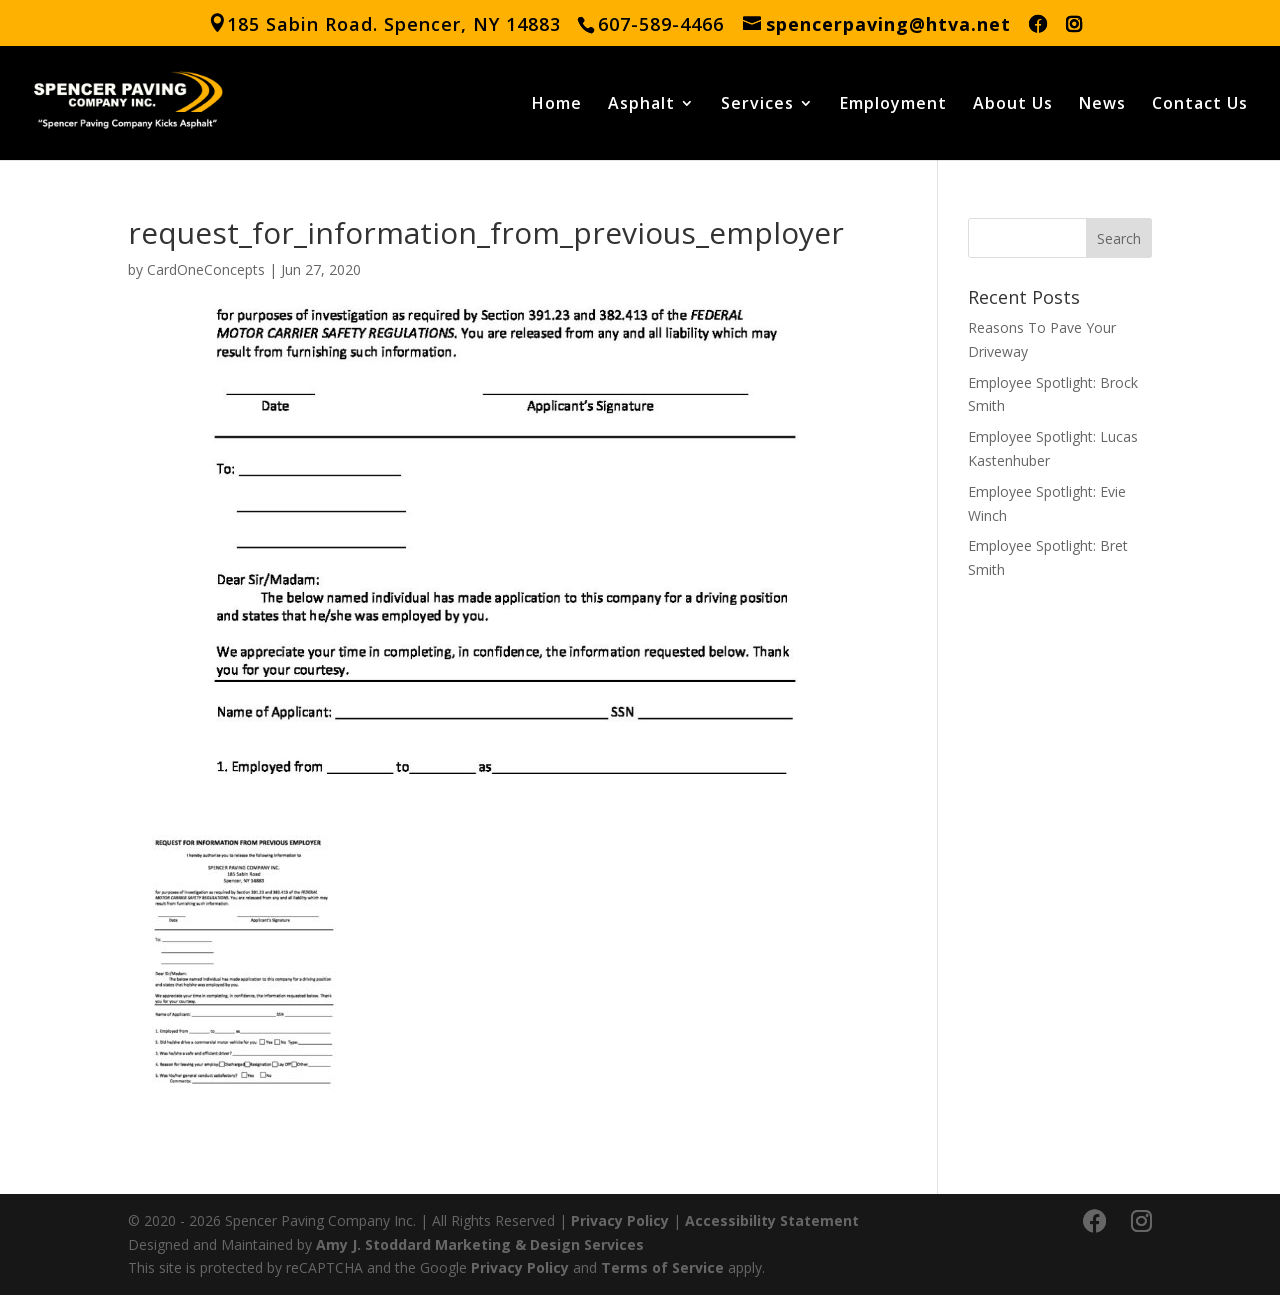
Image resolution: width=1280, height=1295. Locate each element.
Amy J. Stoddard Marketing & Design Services (480, 1244)
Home (557, 105)
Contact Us (1200, 105)
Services (757, 105)
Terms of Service (662, 1267)
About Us (1013, 105)
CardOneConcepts (206, 269)
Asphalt (641, 105)
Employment (893, 105)
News (1102, 105)
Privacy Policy (620, 1220)
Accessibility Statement (772, 1220)
